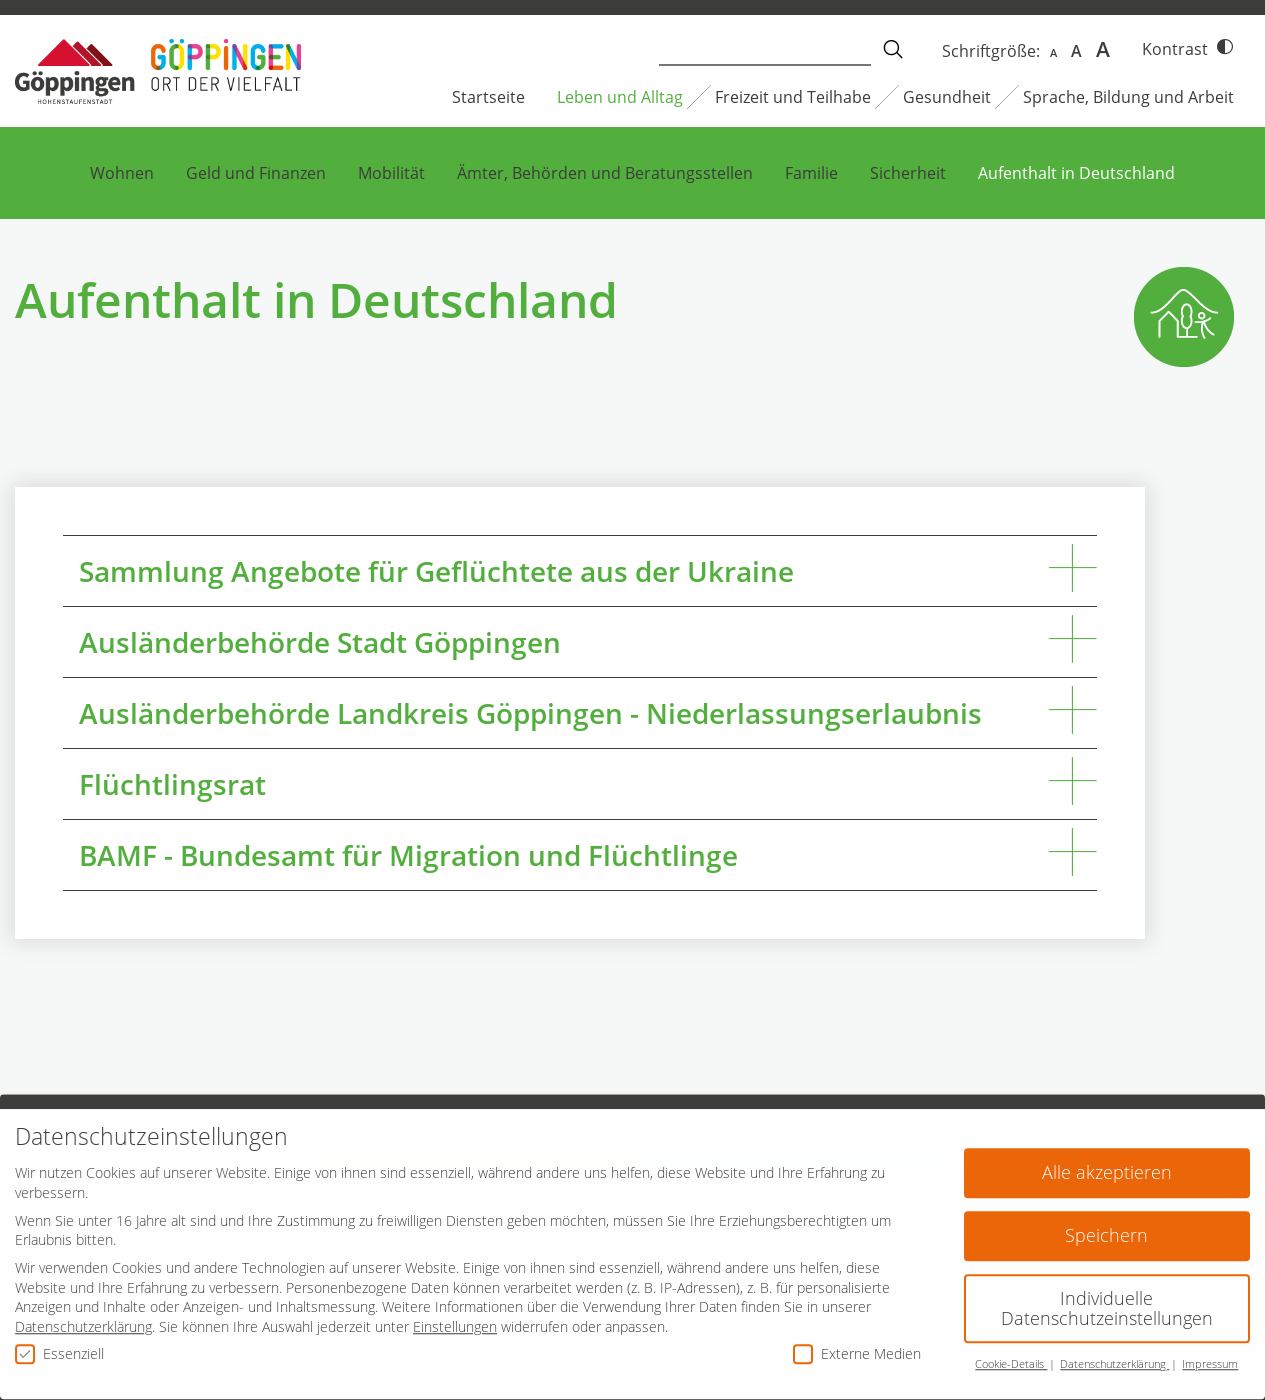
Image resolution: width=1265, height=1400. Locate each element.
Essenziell (59, 1341)
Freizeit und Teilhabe (793, 97)
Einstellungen (455, 1315)
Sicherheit (908, 173)
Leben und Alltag (620, 97)
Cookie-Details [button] (1011, 1353)
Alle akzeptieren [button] (1107, 1161)
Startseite (488, 97)
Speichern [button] (1106, 1224)
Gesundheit (947, 97)
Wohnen (122, 173)
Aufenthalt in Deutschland (1076, 173)
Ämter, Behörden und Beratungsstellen (605, 173)
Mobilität (391, 173)
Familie (811, 173)
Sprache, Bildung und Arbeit (1128, 97)
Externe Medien (857, 1341)
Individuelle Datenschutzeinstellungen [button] (1107, 1297)
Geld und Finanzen (256, 173)
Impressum (1210, 1353)
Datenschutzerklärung (83, 1315)
